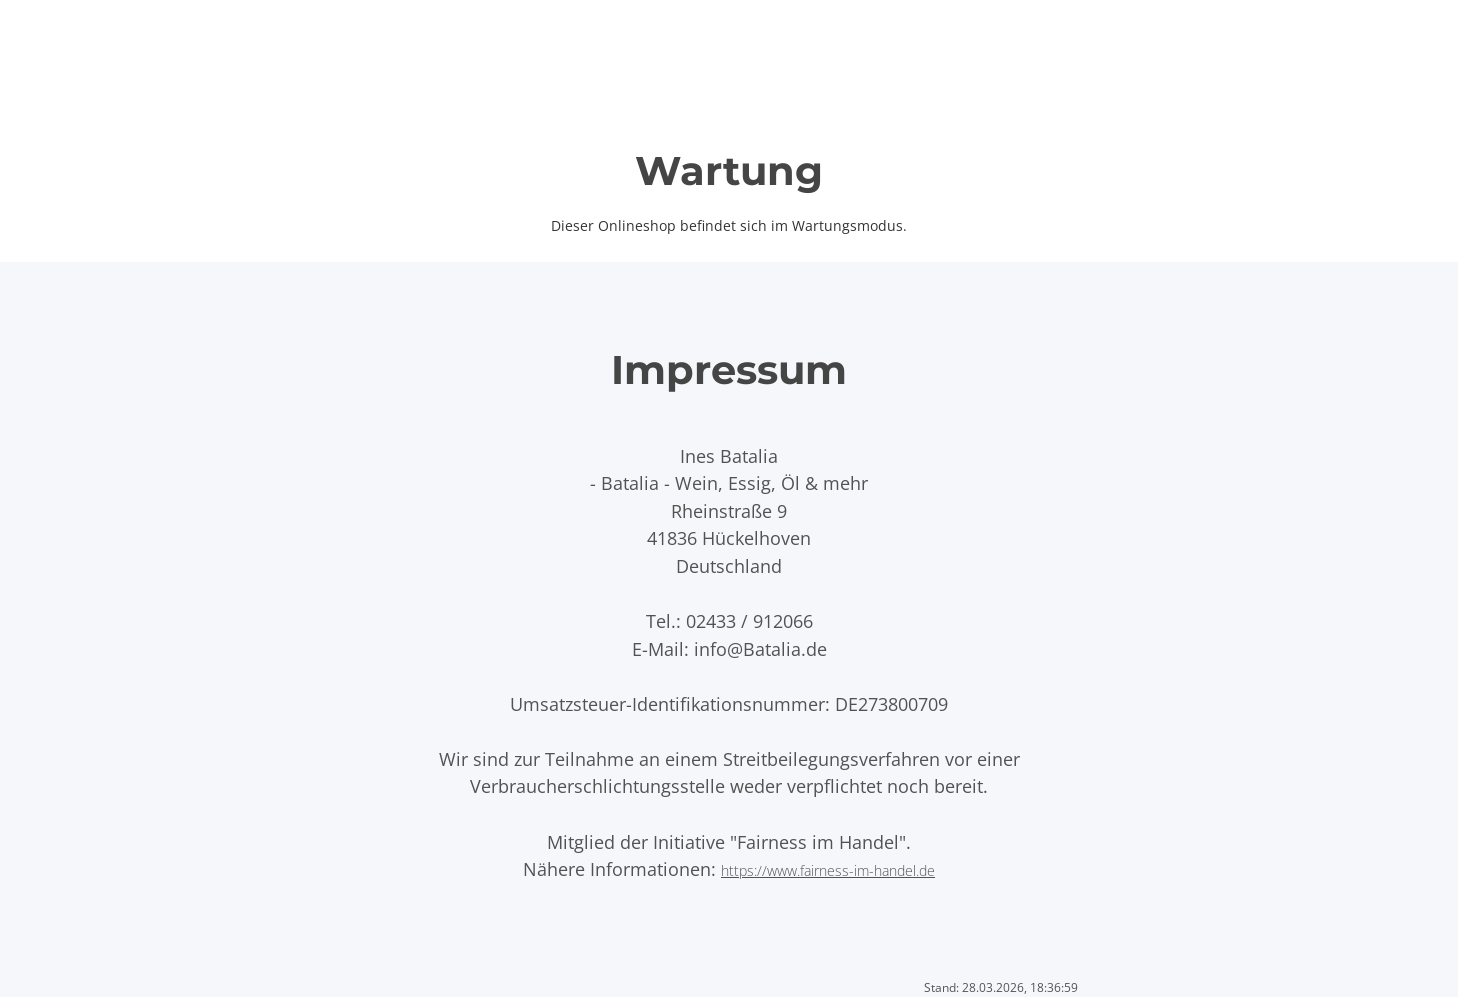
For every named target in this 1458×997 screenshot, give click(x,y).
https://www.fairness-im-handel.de (828, 870)
